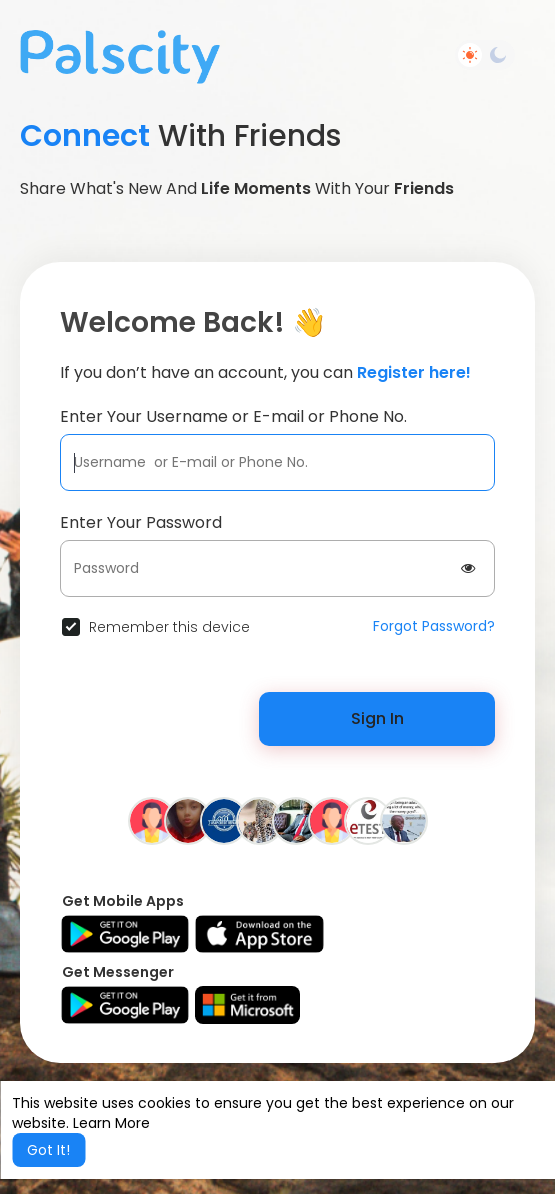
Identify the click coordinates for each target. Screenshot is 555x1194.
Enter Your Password (141, 522)
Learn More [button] (111, 1123)
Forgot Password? (434, 626)
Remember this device (169, 627)
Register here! (414, 372)
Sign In (377, 718)
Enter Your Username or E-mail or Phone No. (233, 416)
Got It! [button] (48, 1150)
